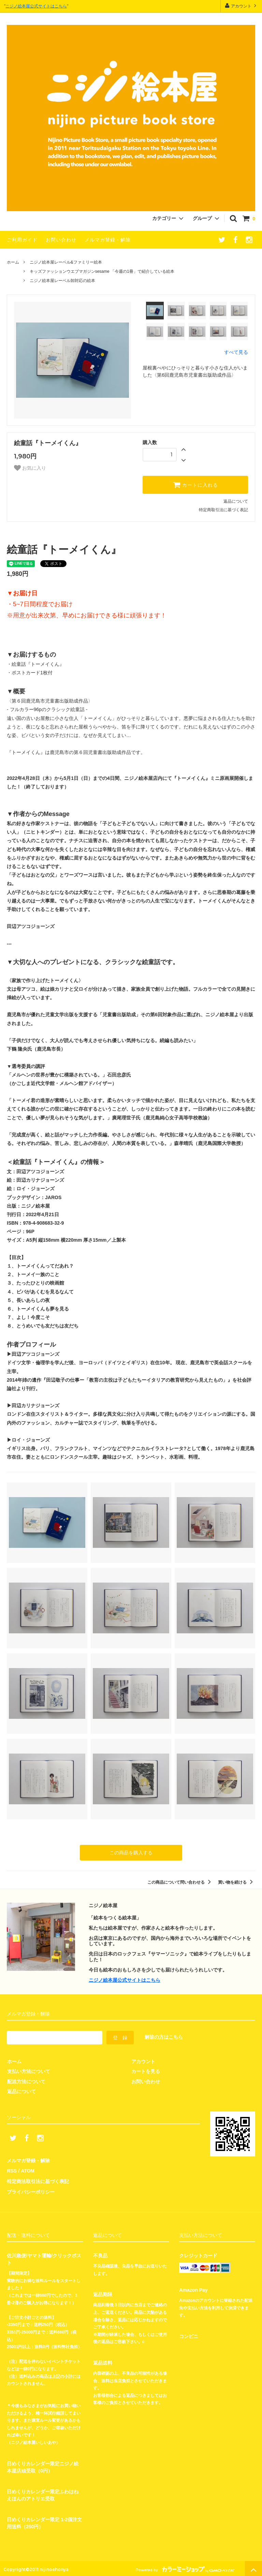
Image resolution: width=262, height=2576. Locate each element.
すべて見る (236, 352)
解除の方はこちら (164, 2037)
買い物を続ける (236, 1882)
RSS (12, 2169)
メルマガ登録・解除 (108, 239)
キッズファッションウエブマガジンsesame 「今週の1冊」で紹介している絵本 (102, 271)
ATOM (27, 2169)
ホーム (13, 262)
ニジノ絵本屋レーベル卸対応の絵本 (62, 280)
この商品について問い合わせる (180, 1882)
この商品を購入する (131, 1852)
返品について (235, 501)
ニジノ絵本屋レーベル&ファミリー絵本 (66, 262)
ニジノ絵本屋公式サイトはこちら (36, 6)
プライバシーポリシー (31, 2190)
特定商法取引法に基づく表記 (38, 2180)
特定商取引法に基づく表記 (223, 509)
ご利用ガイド (22, 239)
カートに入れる (195, 484)
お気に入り (30, 468)
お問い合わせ (61, 239)
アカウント (241, 6)
